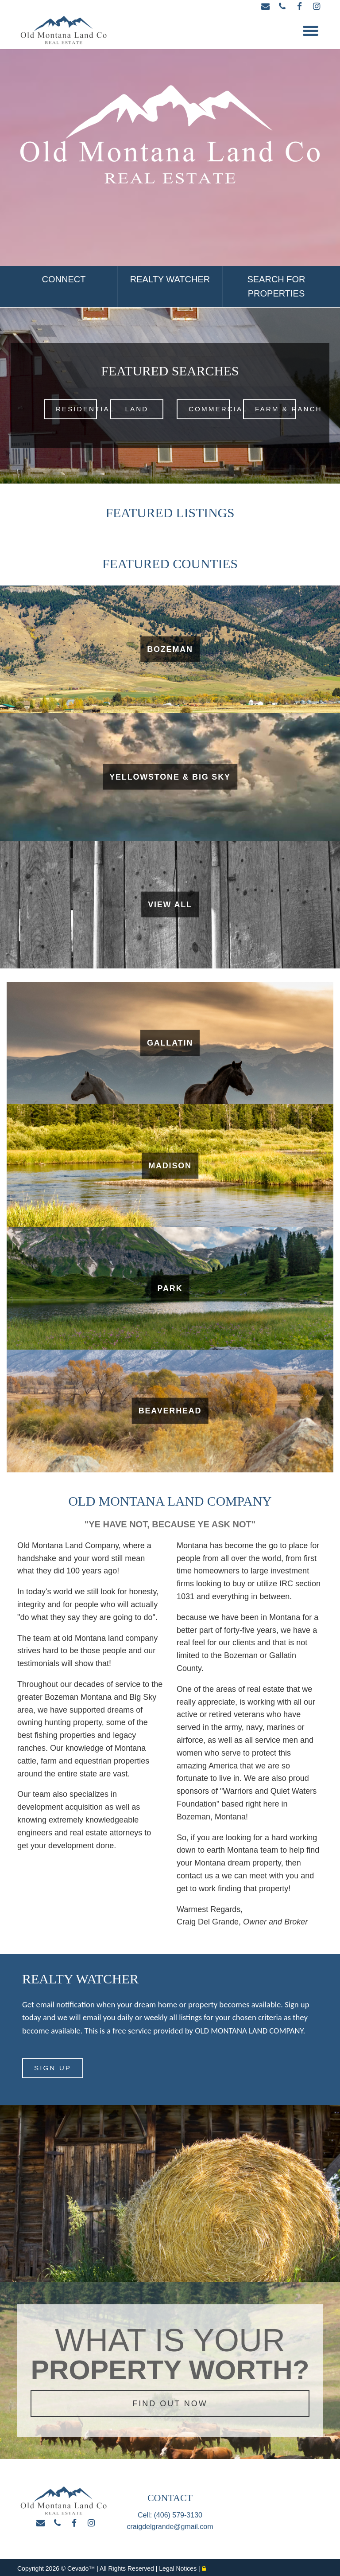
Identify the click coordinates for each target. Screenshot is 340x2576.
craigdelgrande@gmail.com (170, 2524)
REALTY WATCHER (170, 279)
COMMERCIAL (209, 409)
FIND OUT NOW (170, 2401)
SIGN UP (52, 2065)
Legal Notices (178, 2566)
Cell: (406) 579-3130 (170, 2513)
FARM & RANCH (275, 409)
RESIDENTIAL (76, 409)
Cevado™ (82, 2566)
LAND (137, 409)
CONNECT (64, 279)
